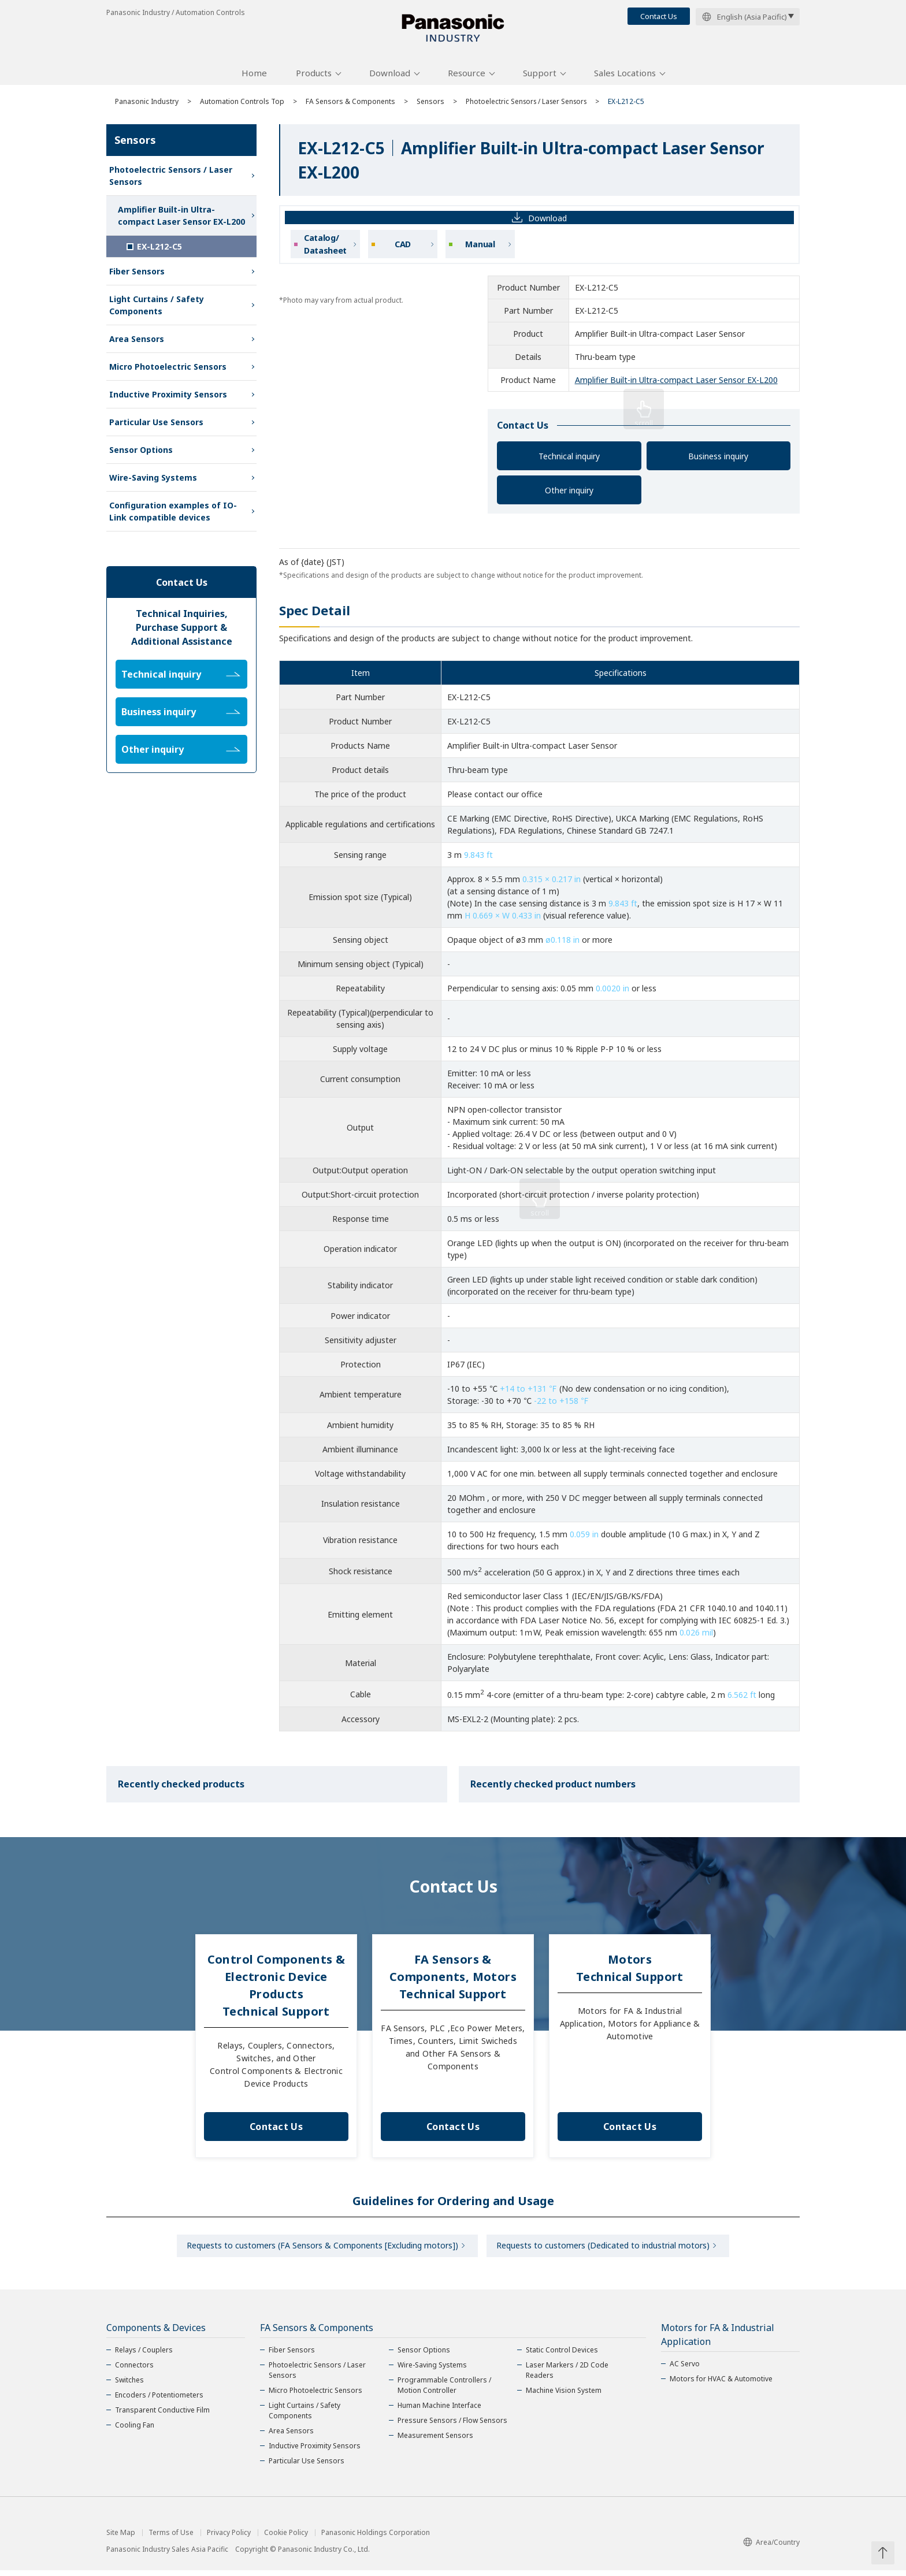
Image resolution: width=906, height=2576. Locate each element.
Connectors (134, 2371)
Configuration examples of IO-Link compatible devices (173, 515)
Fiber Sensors (137, 275)
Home (254, 77)
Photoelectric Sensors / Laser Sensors (529, 105)
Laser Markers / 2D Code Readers (567, 2376)
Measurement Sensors (435, 2441)
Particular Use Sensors (156, 426)
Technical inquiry (569, 460)
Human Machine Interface (439, 2411)
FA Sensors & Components (350, 105)
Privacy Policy (229, 2538)
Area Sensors (136, 342)
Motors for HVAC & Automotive (721, 2384)
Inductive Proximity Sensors (168, 398)
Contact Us (658, 16)
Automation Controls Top (242, 105)
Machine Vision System (563, 2396)
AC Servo (685, 2369)
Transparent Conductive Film (162, 2416)
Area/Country (771, 2548)
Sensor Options (141, 453)
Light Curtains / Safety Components (156, 309)
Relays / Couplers (144, 2356)
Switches (129, 2386)
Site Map (120, 2538)
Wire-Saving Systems (153, 481)
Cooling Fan (134, 2431)
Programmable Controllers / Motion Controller (444, 2391)
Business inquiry (718, 460)
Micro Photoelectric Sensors (167, 370)
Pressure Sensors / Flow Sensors (452, 2426)
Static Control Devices (562, 2356)
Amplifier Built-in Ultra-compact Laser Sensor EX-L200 (676, 384)
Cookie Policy (286, 2538)
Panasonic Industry (147, 105)
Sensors (430, 105)
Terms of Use (171, 2538)
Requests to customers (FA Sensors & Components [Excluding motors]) (320, 2250)
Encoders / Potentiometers (159, 2401)
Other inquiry (569, 494)
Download (389, 77)
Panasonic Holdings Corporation (375, 2538)
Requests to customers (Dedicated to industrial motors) (604, 2250)
